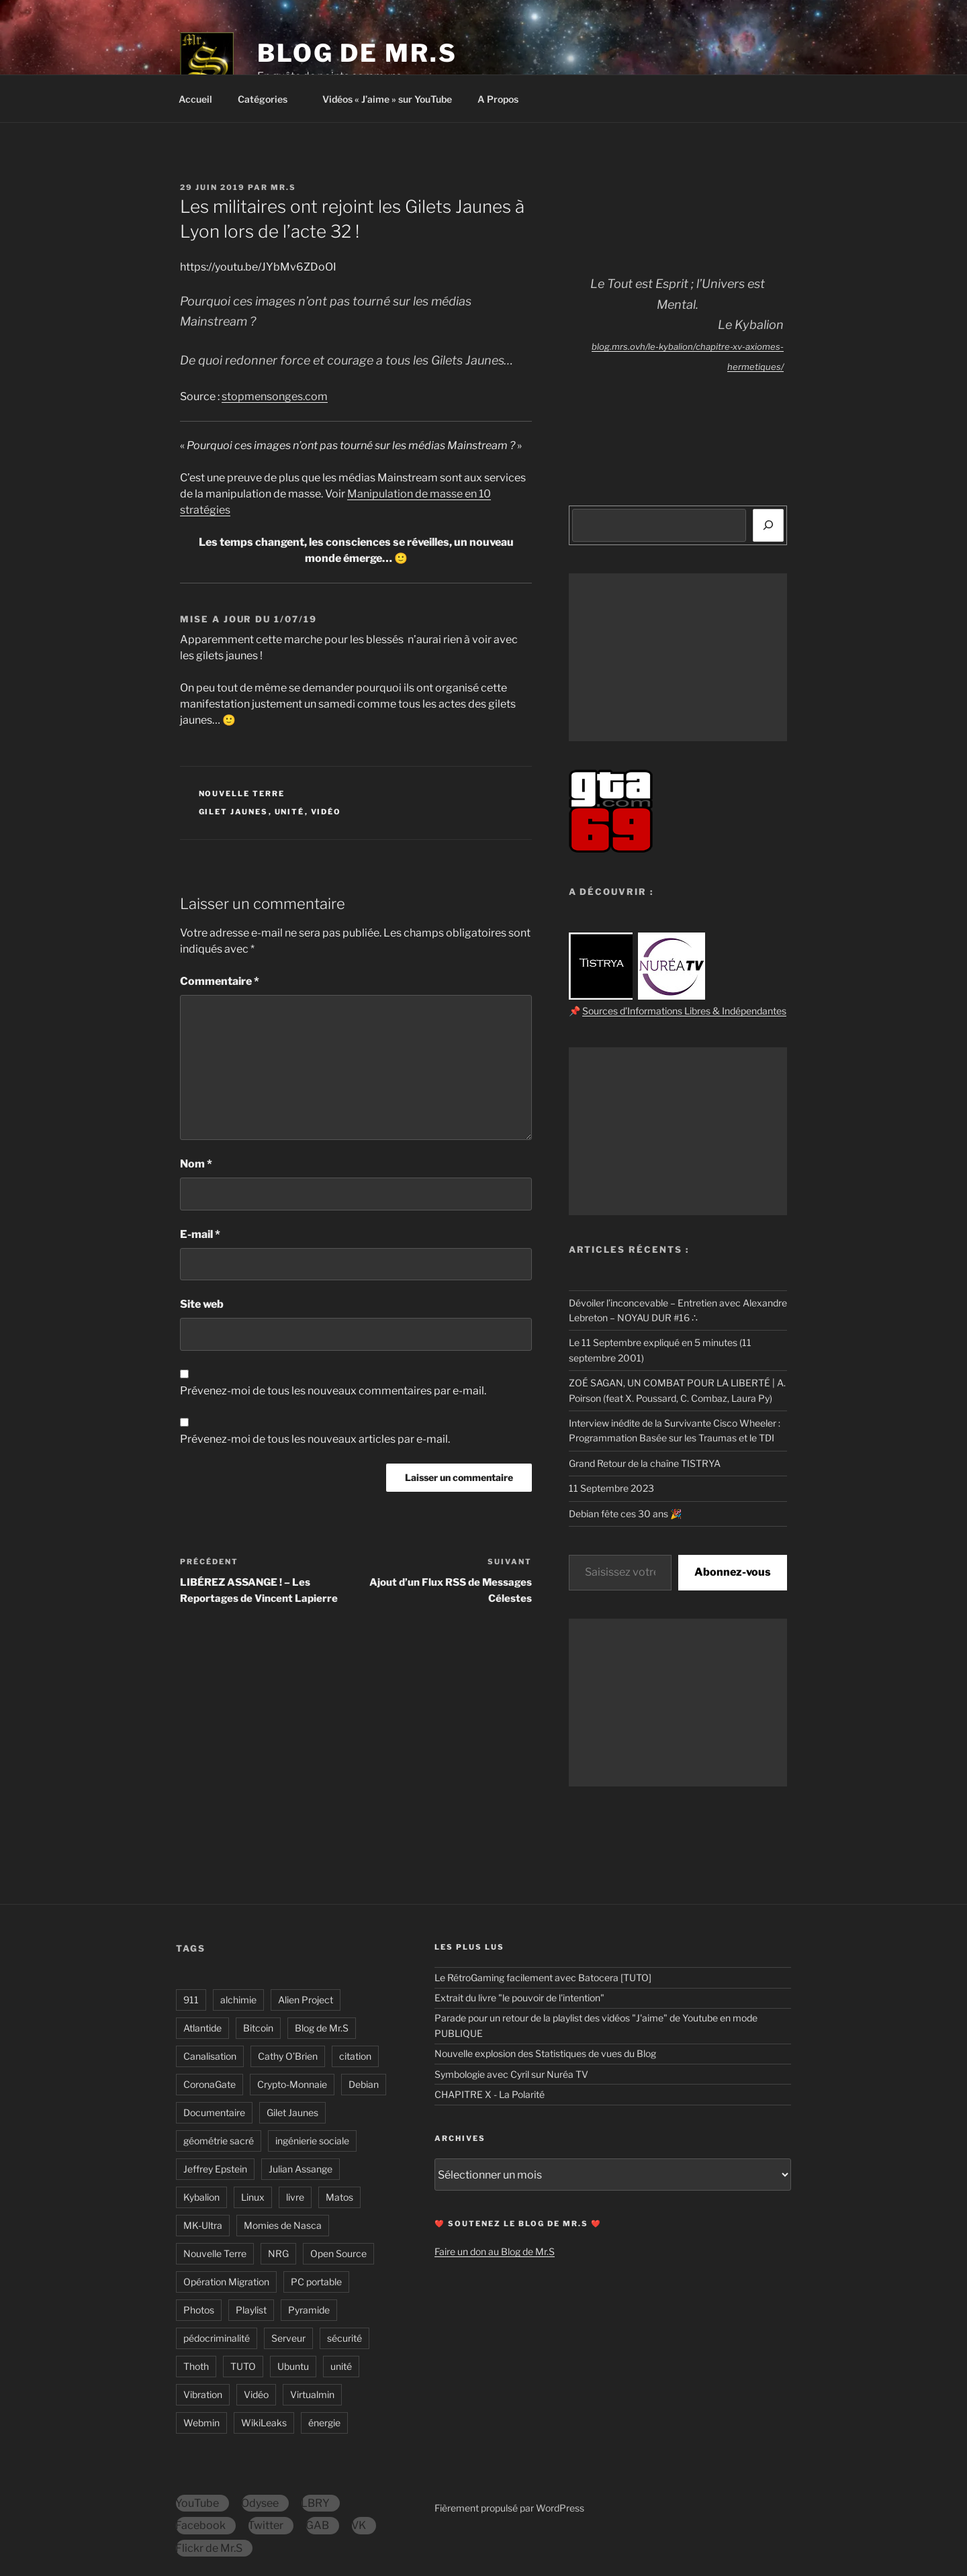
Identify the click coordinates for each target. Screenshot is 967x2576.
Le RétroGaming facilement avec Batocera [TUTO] (542, 1977)
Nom (196, 1163)
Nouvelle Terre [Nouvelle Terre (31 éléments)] (214, 2253)
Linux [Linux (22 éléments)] (253, 2197)
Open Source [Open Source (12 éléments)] (338, 2253)
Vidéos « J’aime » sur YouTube (387, 99)
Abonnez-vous (732, 1572)
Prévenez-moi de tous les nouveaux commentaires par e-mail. (333, 1390)
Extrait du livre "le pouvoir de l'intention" (519, 1997)
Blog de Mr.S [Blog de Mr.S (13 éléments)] (322, 2028)
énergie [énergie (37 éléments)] (324, 2422)
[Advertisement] (678, 657)
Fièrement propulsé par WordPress (509, 2508)
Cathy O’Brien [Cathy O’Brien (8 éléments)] (288, 2056)
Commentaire (219, 981)
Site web (202, 1304)
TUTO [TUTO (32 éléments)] (243, 2366)
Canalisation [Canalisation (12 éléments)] (209, 2056)
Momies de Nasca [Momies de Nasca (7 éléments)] (283, 2225)
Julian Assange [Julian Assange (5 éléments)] (300, 2169)
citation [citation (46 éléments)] (355, 2056)
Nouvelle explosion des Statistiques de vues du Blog (545, 2053)
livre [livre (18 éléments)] (295, 2197)
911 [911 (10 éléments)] (191, 1999)
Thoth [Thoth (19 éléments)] (196, 2366)
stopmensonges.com (275, 396)
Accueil (195, 99)
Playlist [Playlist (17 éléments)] (251, 2310)
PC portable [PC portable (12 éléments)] (316, 2281)
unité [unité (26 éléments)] (341, 2366)
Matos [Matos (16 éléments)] (339, 2197)
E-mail (200, 1234)
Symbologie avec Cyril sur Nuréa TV (511, 2074)
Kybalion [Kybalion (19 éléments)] (201, 2197)
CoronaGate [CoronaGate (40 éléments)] (209, 2084)
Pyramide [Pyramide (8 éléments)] (309, 2310)
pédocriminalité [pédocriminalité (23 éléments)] (216, 2338)
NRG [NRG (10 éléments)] (278, 2253)
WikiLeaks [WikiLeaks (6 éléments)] (264, 2422)
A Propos (504, 99)
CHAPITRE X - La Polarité (489, 2094)
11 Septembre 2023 (611, 1488)
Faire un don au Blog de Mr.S (494, 2251)
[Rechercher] (768, 525)
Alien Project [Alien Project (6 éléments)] (305, 1999)
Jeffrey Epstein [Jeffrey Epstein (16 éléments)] (215, 2169)
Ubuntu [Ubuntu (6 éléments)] (293, 2366)
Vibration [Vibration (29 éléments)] (202, 2394)
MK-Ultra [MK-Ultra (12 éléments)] (202, 2225)
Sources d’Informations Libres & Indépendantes (684, 1010)
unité (290, 811)
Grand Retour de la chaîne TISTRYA (645, 1463)
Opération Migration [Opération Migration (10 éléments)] (226, 2281)
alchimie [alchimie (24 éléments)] (238, 1999)
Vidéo (326, 811)
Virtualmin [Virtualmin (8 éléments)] (312, 2394)
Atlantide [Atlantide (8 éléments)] (202, 2028)
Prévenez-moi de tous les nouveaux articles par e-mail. (315, 1439)
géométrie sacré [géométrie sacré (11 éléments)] (218, 2140)
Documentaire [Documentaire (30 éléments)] (214, 2112)
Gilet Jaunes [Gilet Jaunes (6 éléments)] (292, 2112)
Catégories (269, 99)
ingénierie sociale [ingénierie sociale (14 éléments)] (312, 2140)
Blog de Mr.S (357, 53)
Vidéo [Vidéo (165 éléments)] (256, 2394)
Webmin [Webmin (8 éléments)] (201, 2422)
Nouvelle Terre (242, 793)
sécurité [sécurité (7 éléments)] (344, 2338)
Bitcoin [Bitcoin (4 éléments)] (258, 2028)
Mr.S (283, 187)
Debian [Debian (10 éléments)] (364, 2084)
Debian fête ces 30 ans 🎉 (625, 1513)
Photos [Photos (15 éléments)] (198, 2310)
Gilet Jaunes (234, 811)
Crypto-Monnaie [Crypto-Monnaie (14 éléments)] (292, 2084)
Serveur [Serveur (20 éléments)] (288, 2338)
